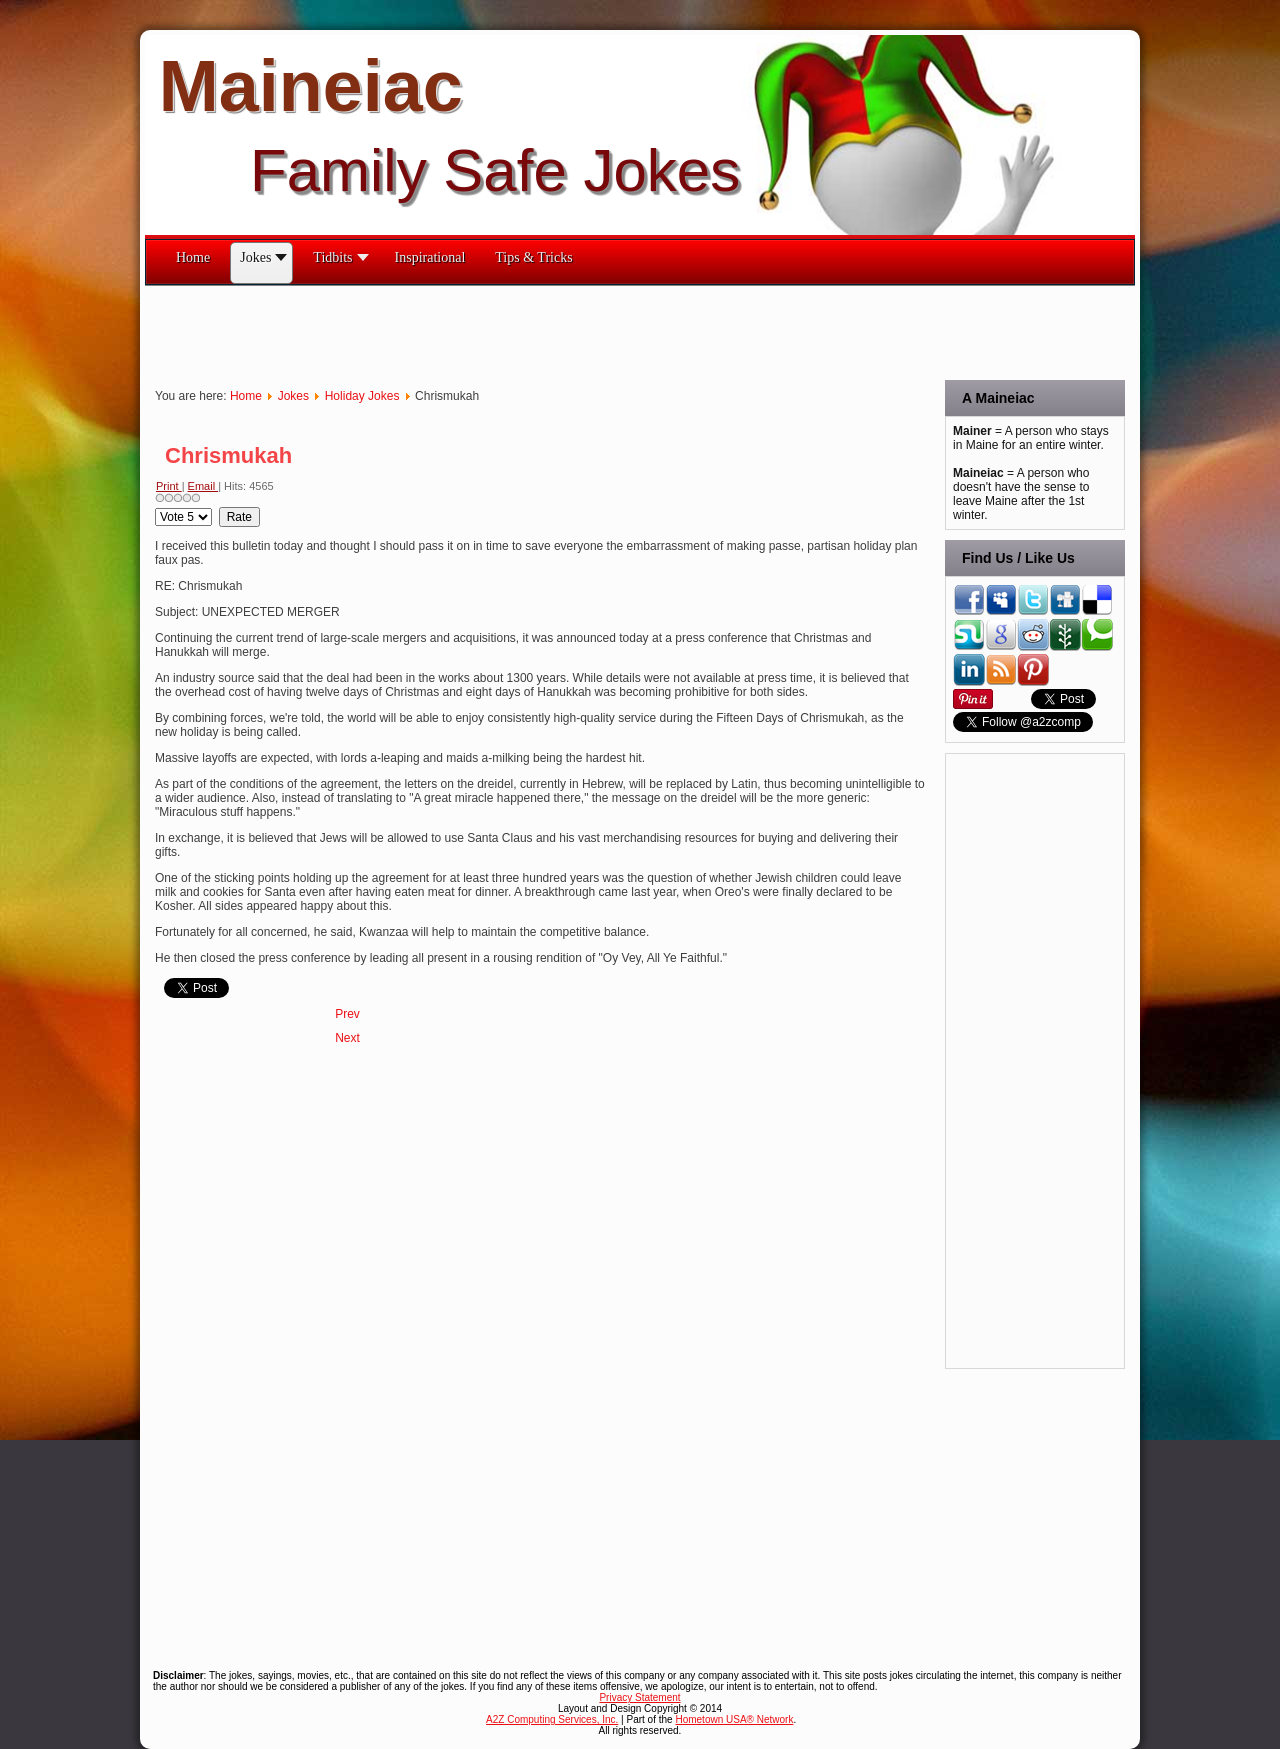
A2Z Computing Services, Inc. (552, 1719)
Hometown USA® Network (734, 1719)
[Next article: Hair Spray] (347, 1038)
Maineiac (311, 86)
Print (169, 486)
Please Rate (155, 507)
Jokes (293, 396)
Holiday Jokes (362, 396)
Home (246, 396)
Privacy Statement (639, 1697)
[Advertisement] (509, 331)
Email (203, 486)
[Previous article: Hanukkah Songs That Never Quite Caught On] (347, 1014)
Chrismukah (228, 455)
